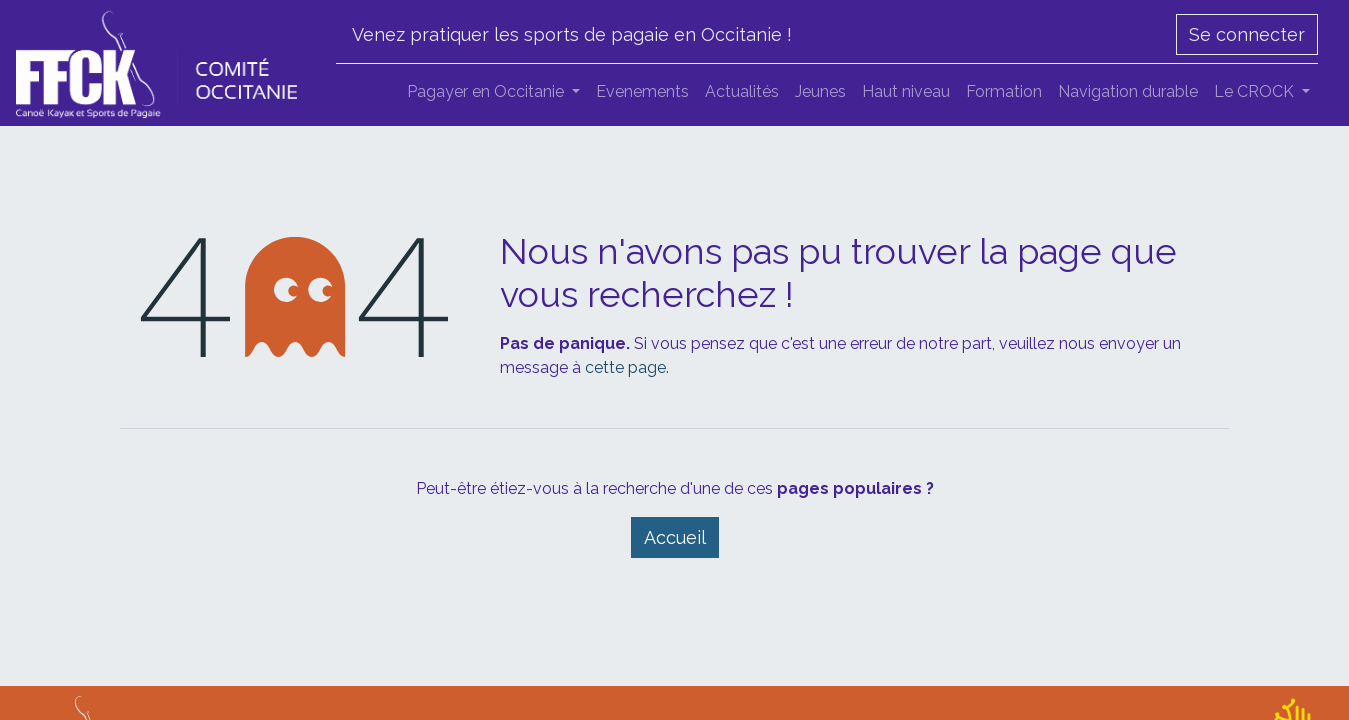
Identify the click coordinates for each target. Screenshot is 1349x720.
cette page (625, 367)
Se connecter (1247, 34)
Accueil (675, 537)
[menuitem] (642, 92)
